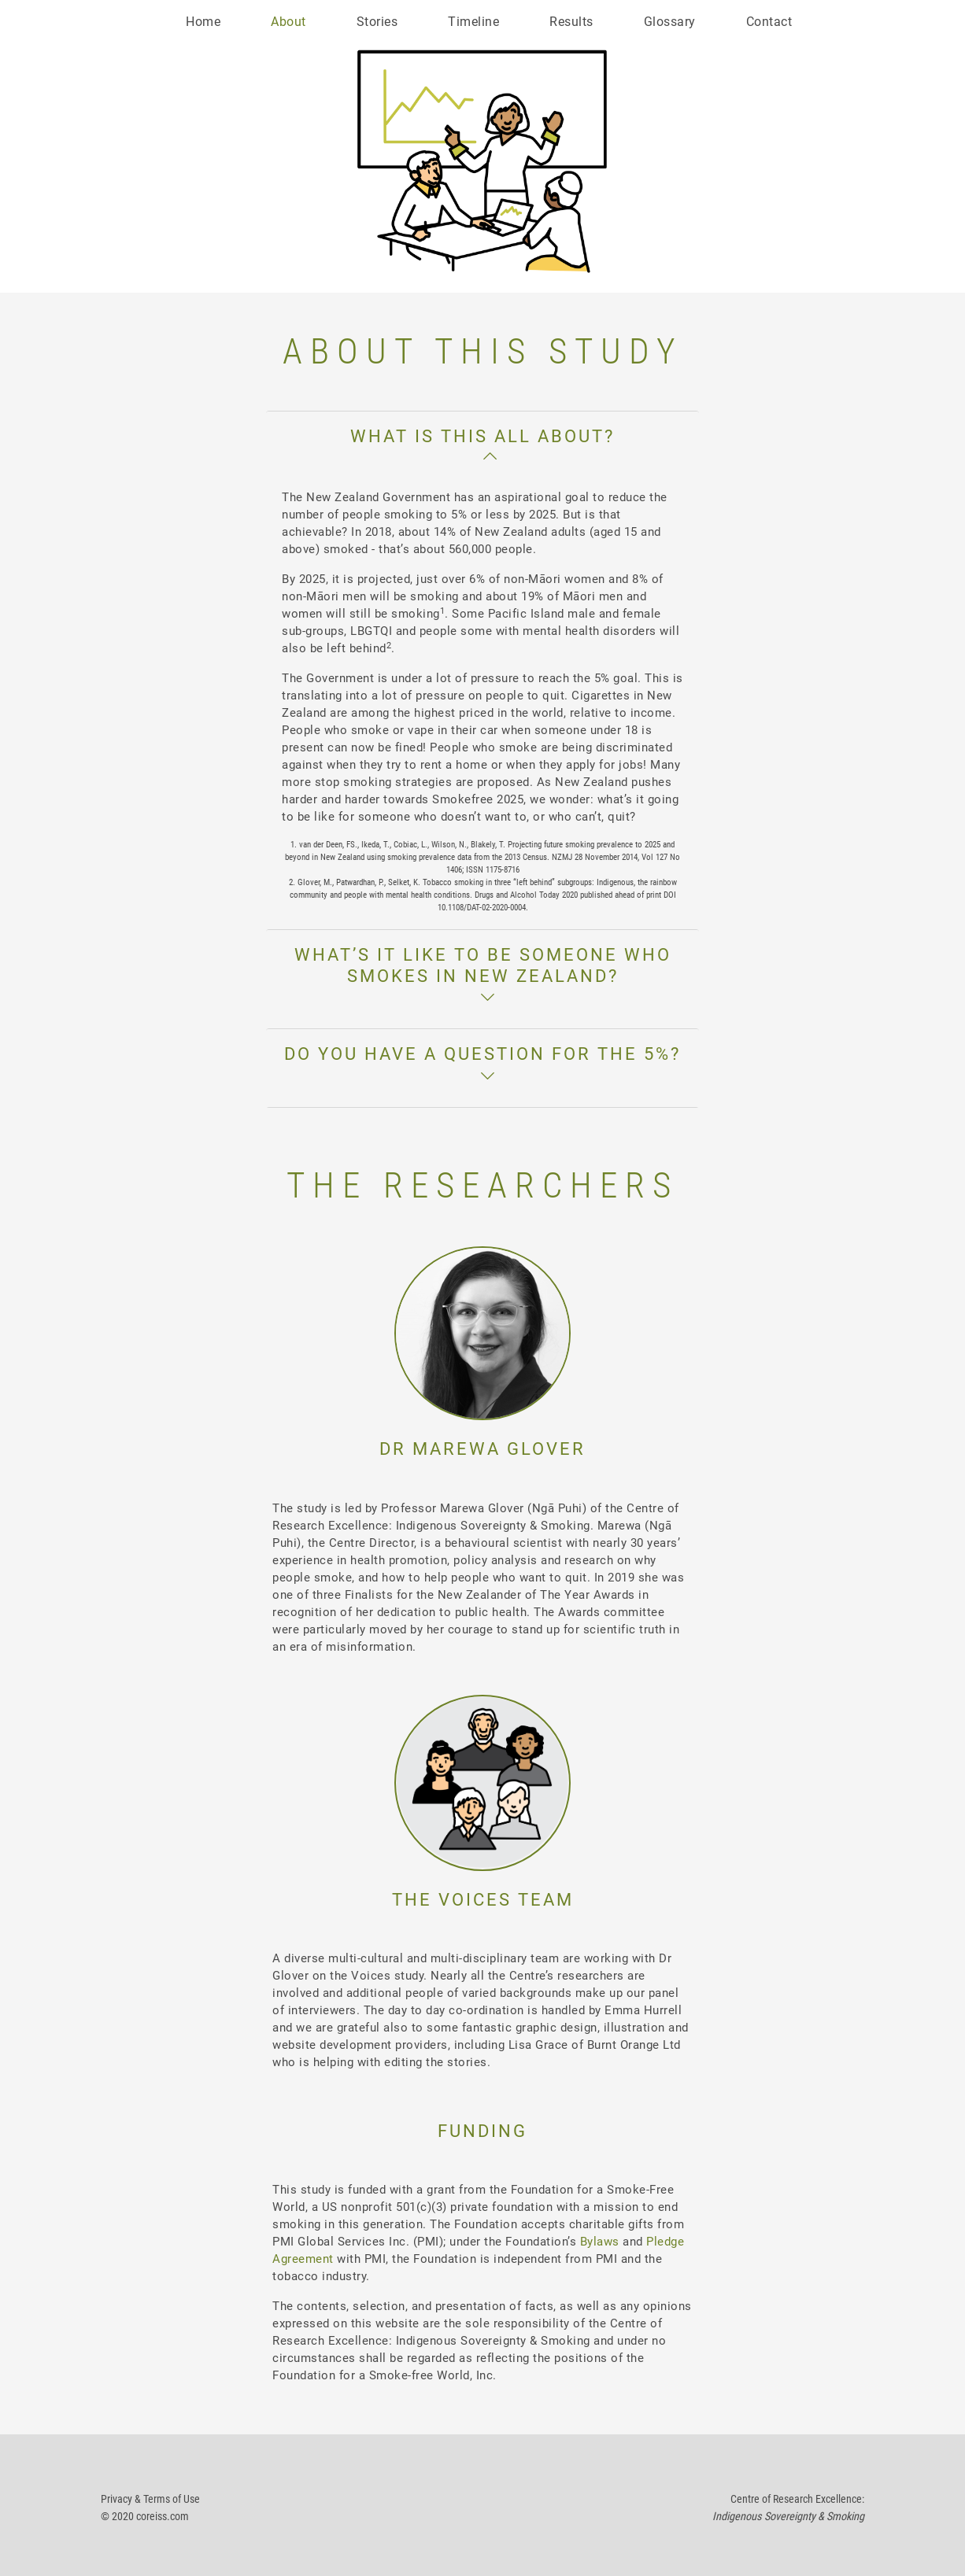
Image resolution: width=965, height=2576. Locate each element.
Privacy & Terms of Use (150, 2499)
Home (203, 21)
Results (571, 21)
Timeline (473, 21)
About (288, 21)
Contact (769, 21)
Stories (377, 21)
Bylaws (599, 2242)
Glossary (670, 21)
